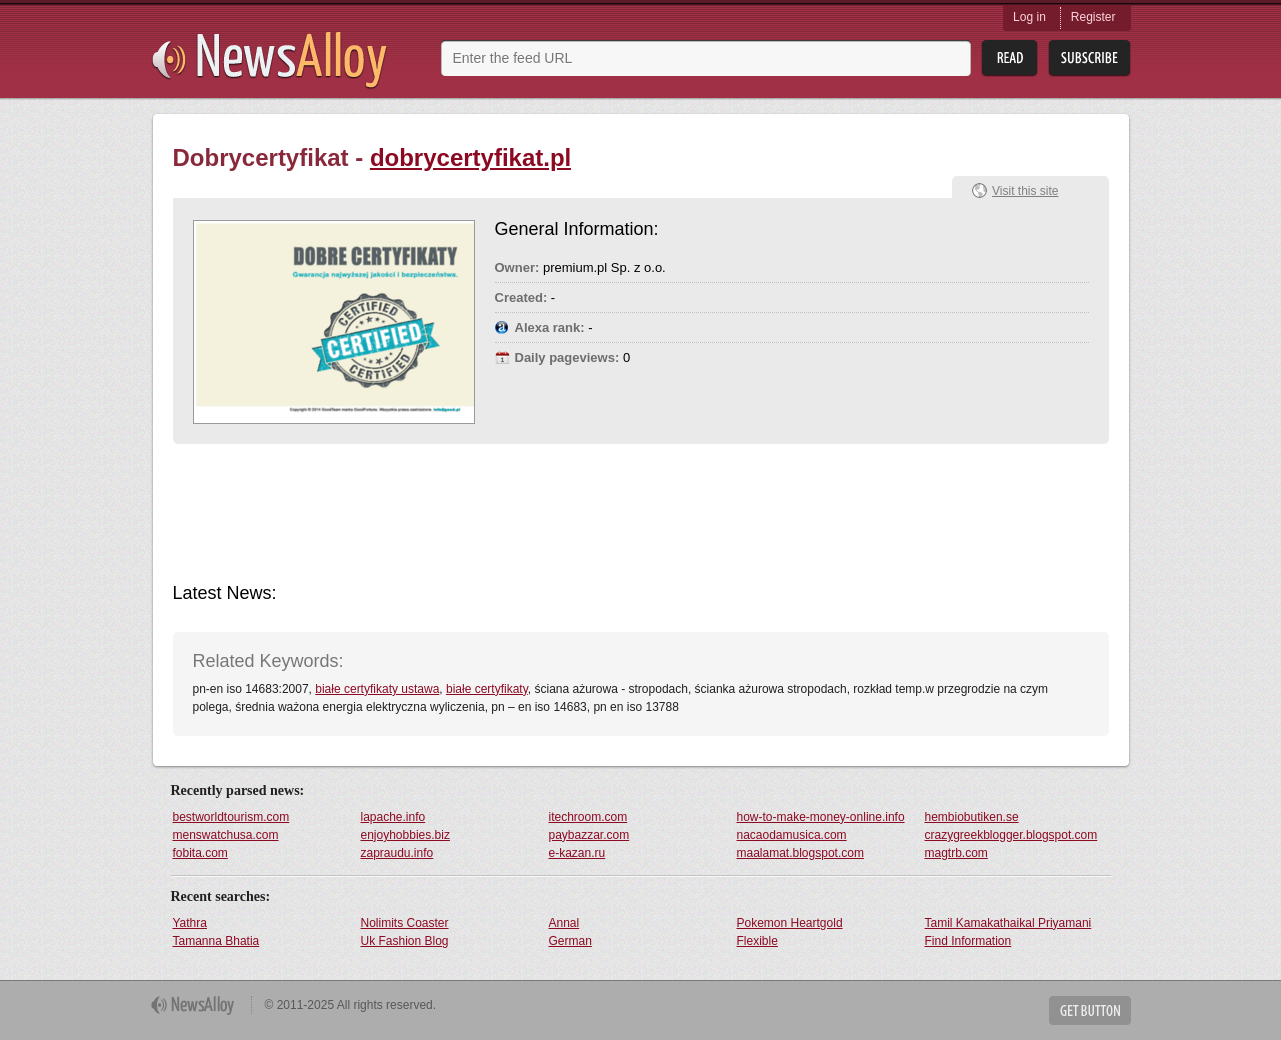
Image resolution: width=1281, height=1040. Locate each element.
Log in (1029, 17)
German (570, 941)
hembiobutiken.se (972, 817)
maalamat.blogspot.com (800, 853)
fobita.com (200, 853)
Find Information (968, 941)
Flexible (757, 941)
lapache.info (393, 817)
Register (1093, 17)
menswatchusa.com (226, 835)
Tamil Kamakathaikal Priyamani (1008, 923)
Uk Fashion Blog (405, 941)
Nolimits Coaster (405, 923)
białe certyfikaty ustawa (377, 689)
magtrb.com (956, 853)
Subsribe (1089, 58)
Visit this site (1025, 191)
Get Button (1090, 1010)
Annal (564, 923)
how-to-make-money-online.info (821, 817)
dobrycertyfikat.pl (470, 157)
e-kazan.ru (577, 853)
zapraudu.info (397, 853)
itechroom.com (588, 817)
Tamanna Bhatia (216, 941)
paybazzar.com (589, 835)
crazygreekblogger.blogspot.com (1011, 835)
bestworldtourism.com (231, 817)
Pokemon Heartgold (790, 923)
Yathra (190, 923)
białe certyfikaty (487, 689)
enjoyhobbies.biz (405, 835)
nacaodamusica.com (792, 835)
